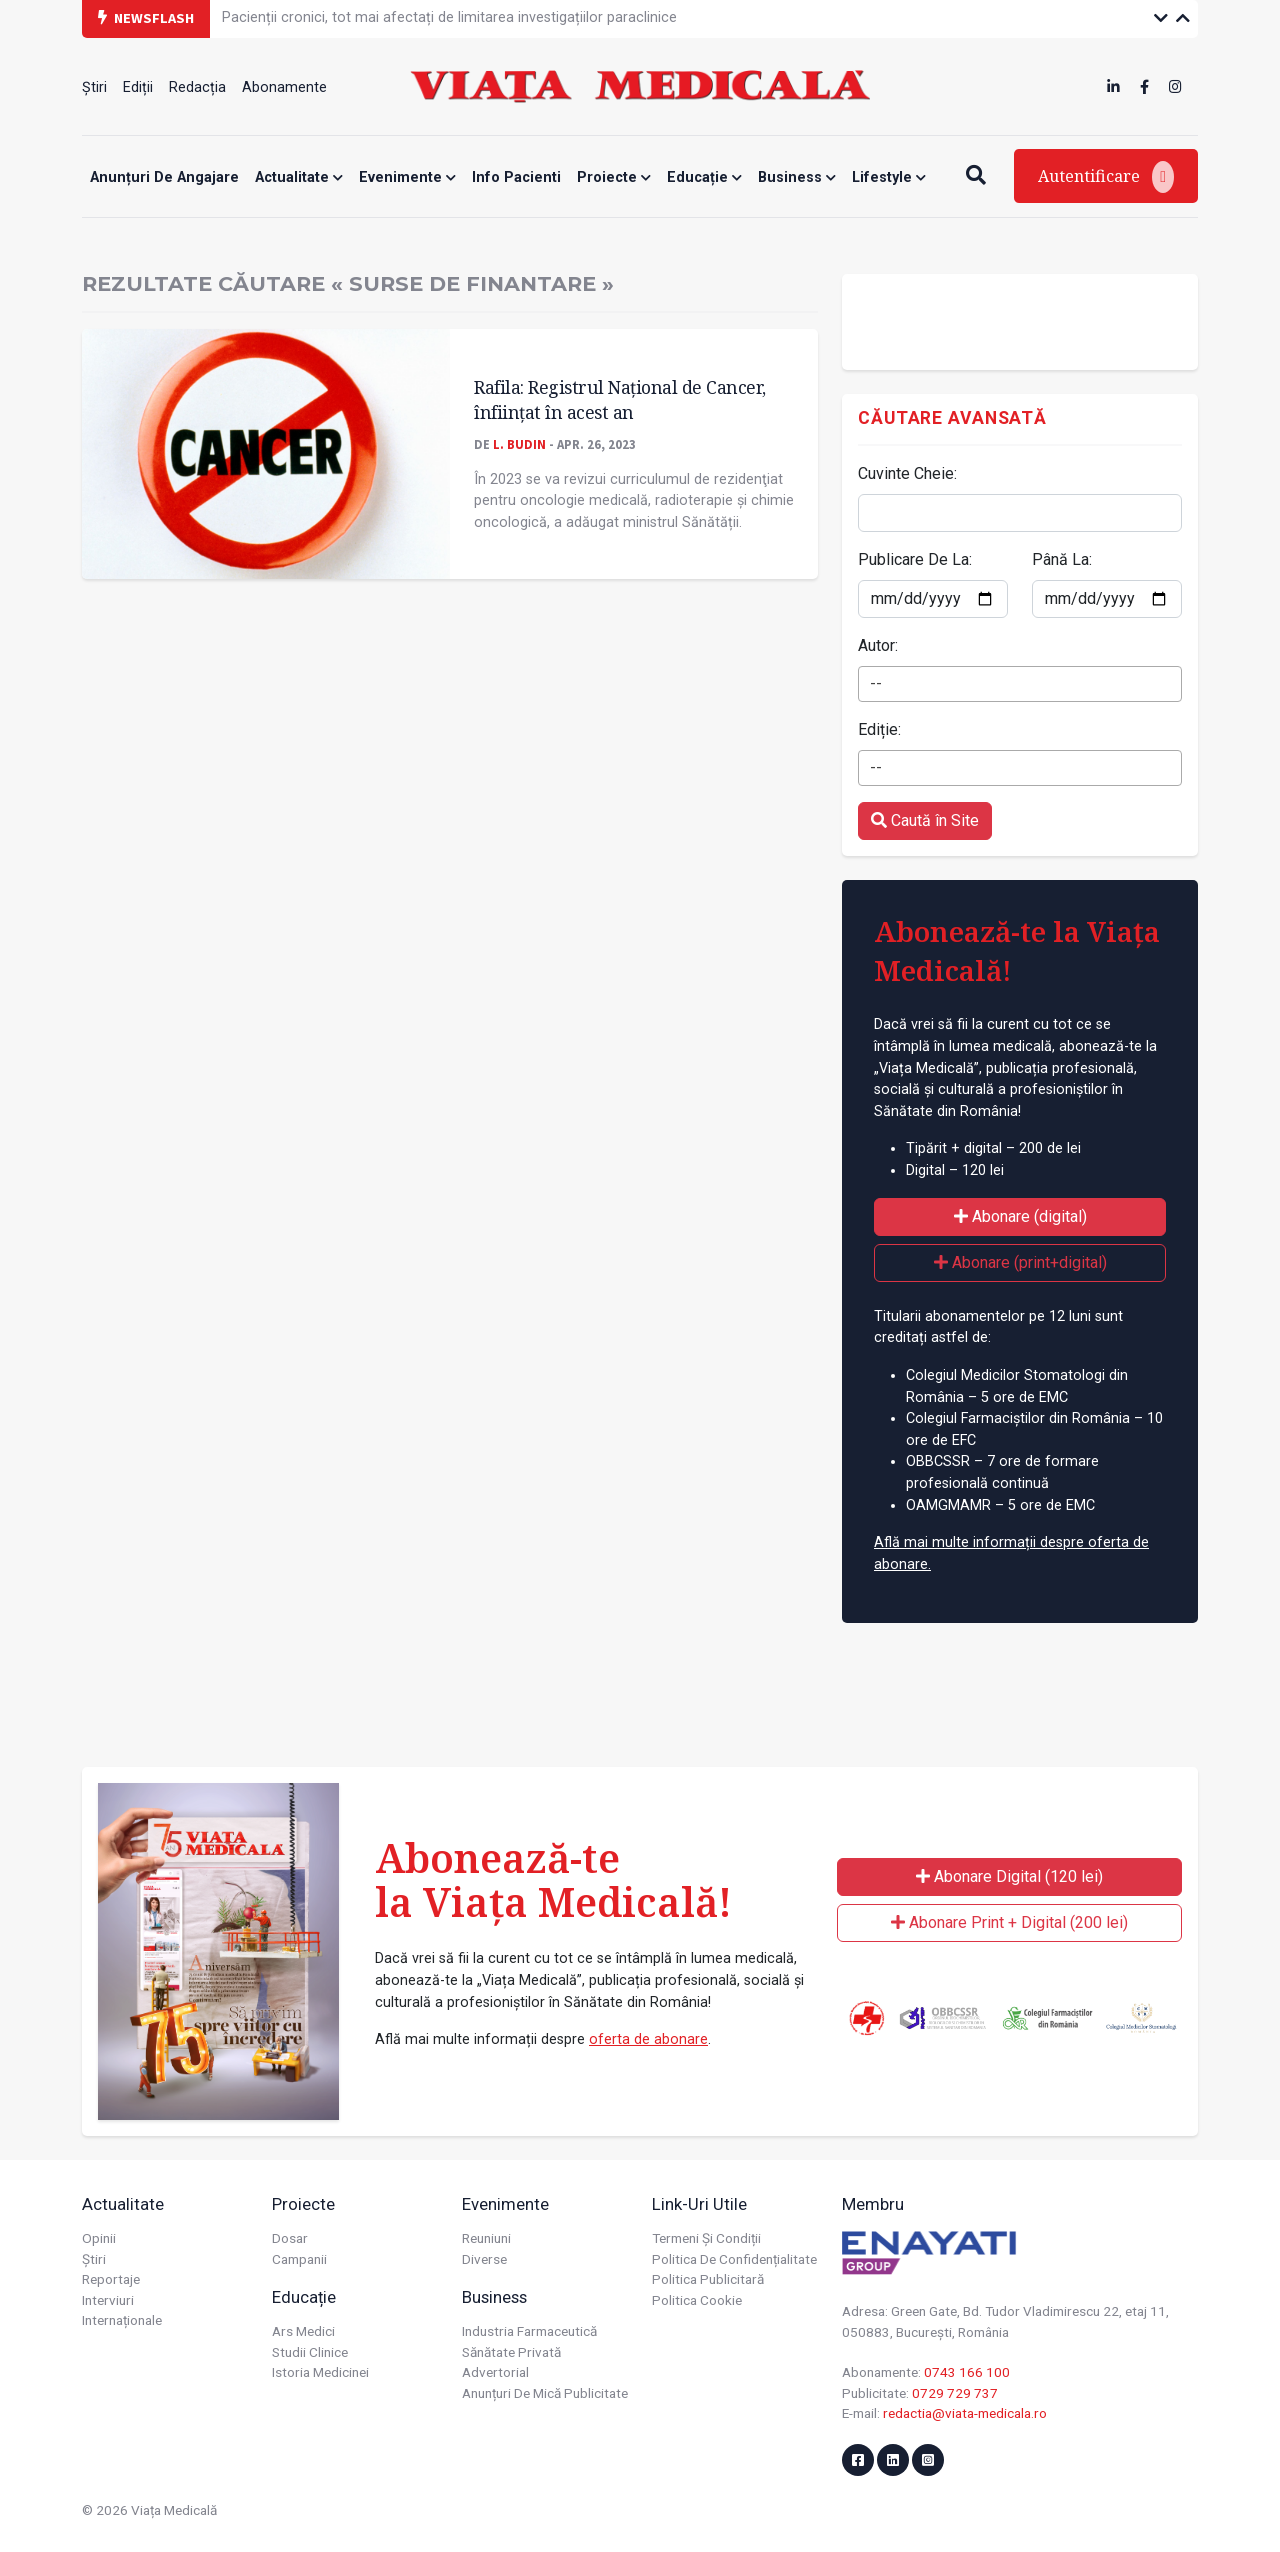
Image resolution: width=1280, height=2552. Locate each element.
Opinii (99, 2238)
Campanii (299, 2259)
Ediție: (879, 729)
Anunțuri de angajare (164, 177)
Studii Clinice (310, 2352)
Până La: (1062, 559)
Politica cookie (697, 2300)
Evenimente (407, 177)
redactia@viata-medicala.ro (965, 2413)
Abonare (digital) (1020, 1216)
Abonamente (284, 87)
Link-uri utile (699, 2204)
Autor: (878, 645)
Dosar (290, 2238)
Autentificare (1106, 177)
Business (797, 177)
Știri (94, 87)
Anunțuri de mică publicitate (545, 2393)
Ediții (138, 87)
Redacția (197, 87)
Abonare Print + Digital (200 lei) (1009, 1922)
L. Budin (519, 444)
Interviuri (108, 2300)
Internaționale (122, 2320)
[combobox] (1020, 684)
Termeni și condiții (706, 2238)
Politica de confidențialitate (734, 2259)
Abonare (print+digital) (1020, 1262)
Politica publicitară (708, 2279)
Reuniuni (486, 2238)
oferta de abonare (648, 2039)
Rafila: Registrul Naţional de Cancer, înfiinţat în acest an (620, 399)
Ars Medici (303, 2331)
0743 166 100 (967, 2372)
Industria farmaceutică (529, 2331)
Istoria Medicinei (320, 2372)
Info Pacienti (516, 177)
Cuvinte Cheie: (907, 473)
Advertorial (495, 2372)
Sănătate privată (511, 2352)
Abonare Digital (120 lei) (1009, 1876)
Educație (704, 177)
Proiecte (614, 177)
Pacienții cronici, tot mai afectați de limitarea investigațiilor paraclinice (449, 17)
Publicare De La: (915, 559)
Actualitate (299, 177)
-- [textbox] (876, 683)
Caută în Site (925, 820)
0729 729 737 (955, 2393)
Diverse (484, 2259)
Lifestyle (889, 177)
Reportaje (111, 2279)
